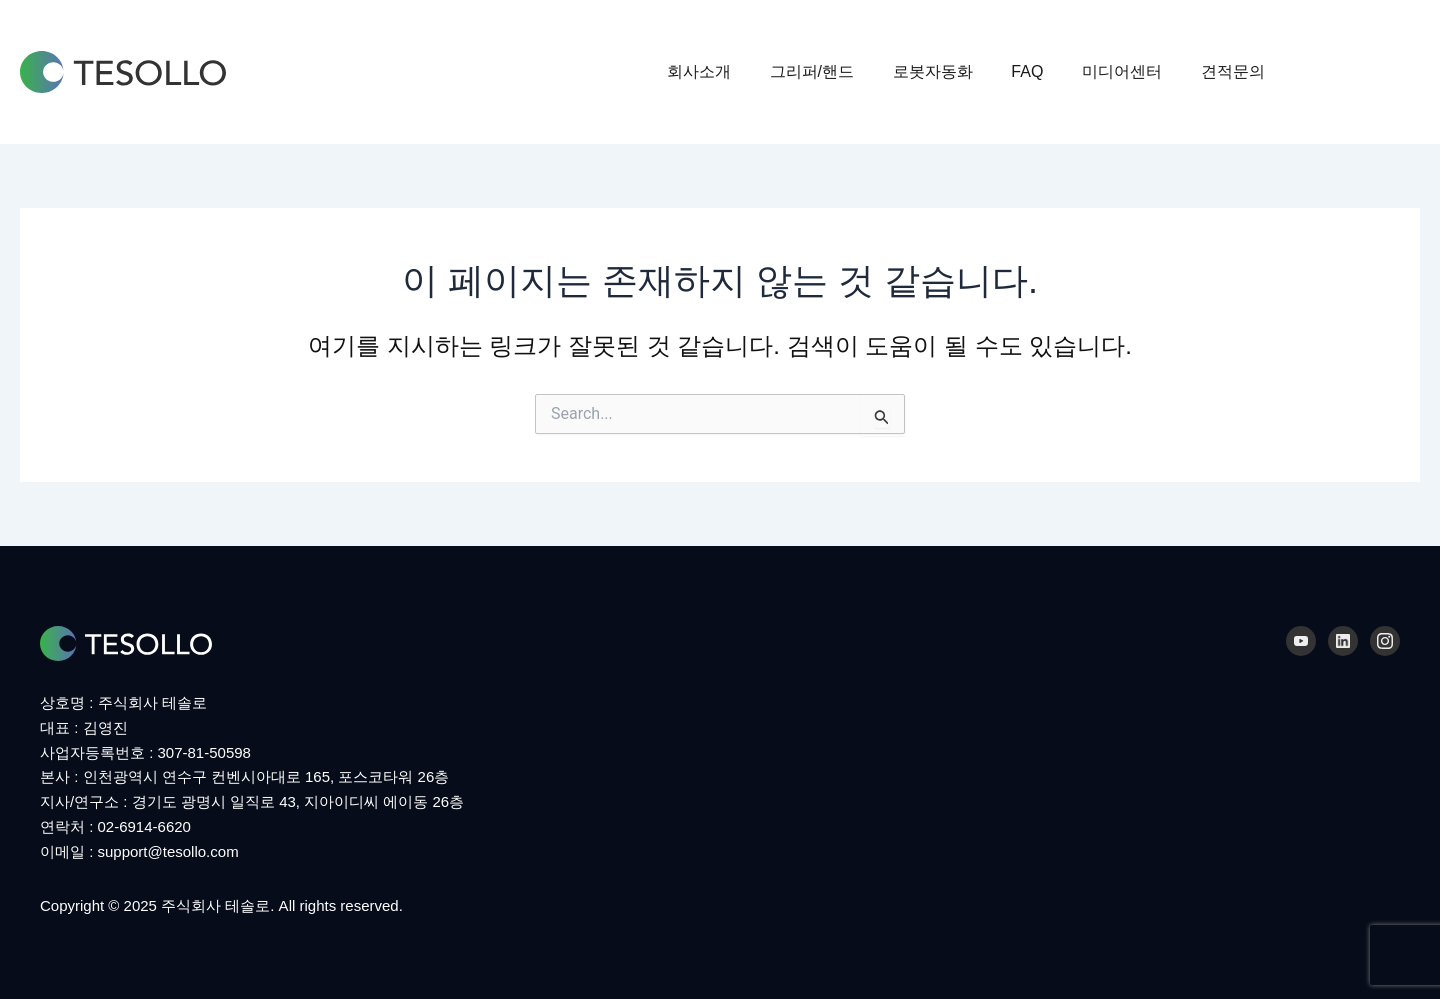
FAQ (1044, 71)
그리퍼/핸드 (842, 71)
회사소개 (736, 71)
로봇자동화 (956, 71)
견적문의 (1236, 71)
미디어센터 (1132, 71)
